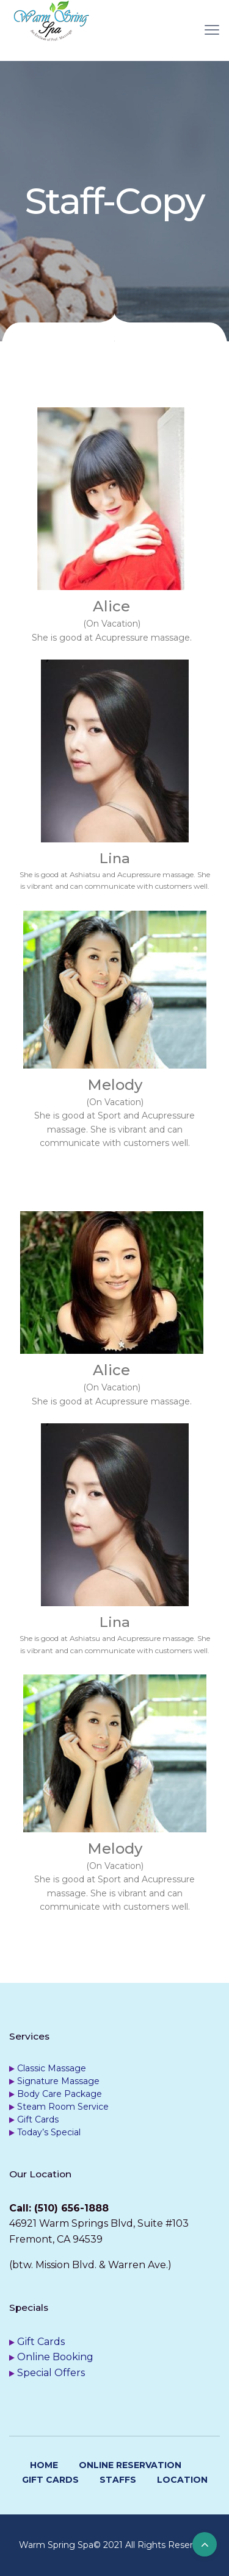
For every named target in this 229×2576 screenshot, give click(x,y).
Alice (111, 606)
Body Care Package (59, 2093)
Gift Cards (38, 2119)
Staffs (118, 2479)
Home (44, 2465)
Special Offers (51, 2373)
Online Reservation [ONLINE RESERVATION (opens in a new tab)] (130, 2465)
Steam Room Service (63, 2106)
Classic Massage (51, 2068)
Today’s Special (49, 2132)
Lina (115, 858)
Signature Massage (58, 2081)
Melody (114, 1085)
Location (182, 2479)
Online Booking (55, 2357)
